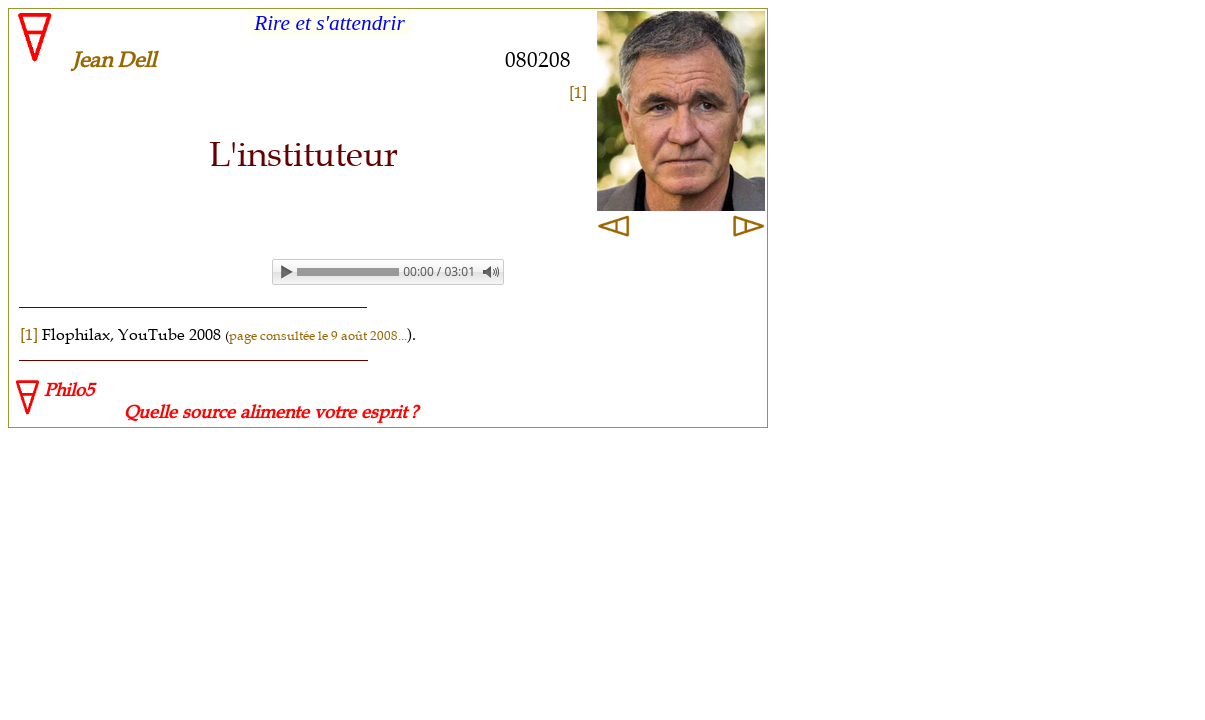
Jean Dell (114, 60)
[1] (578, 92)
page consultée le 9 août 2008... (318, 335)
